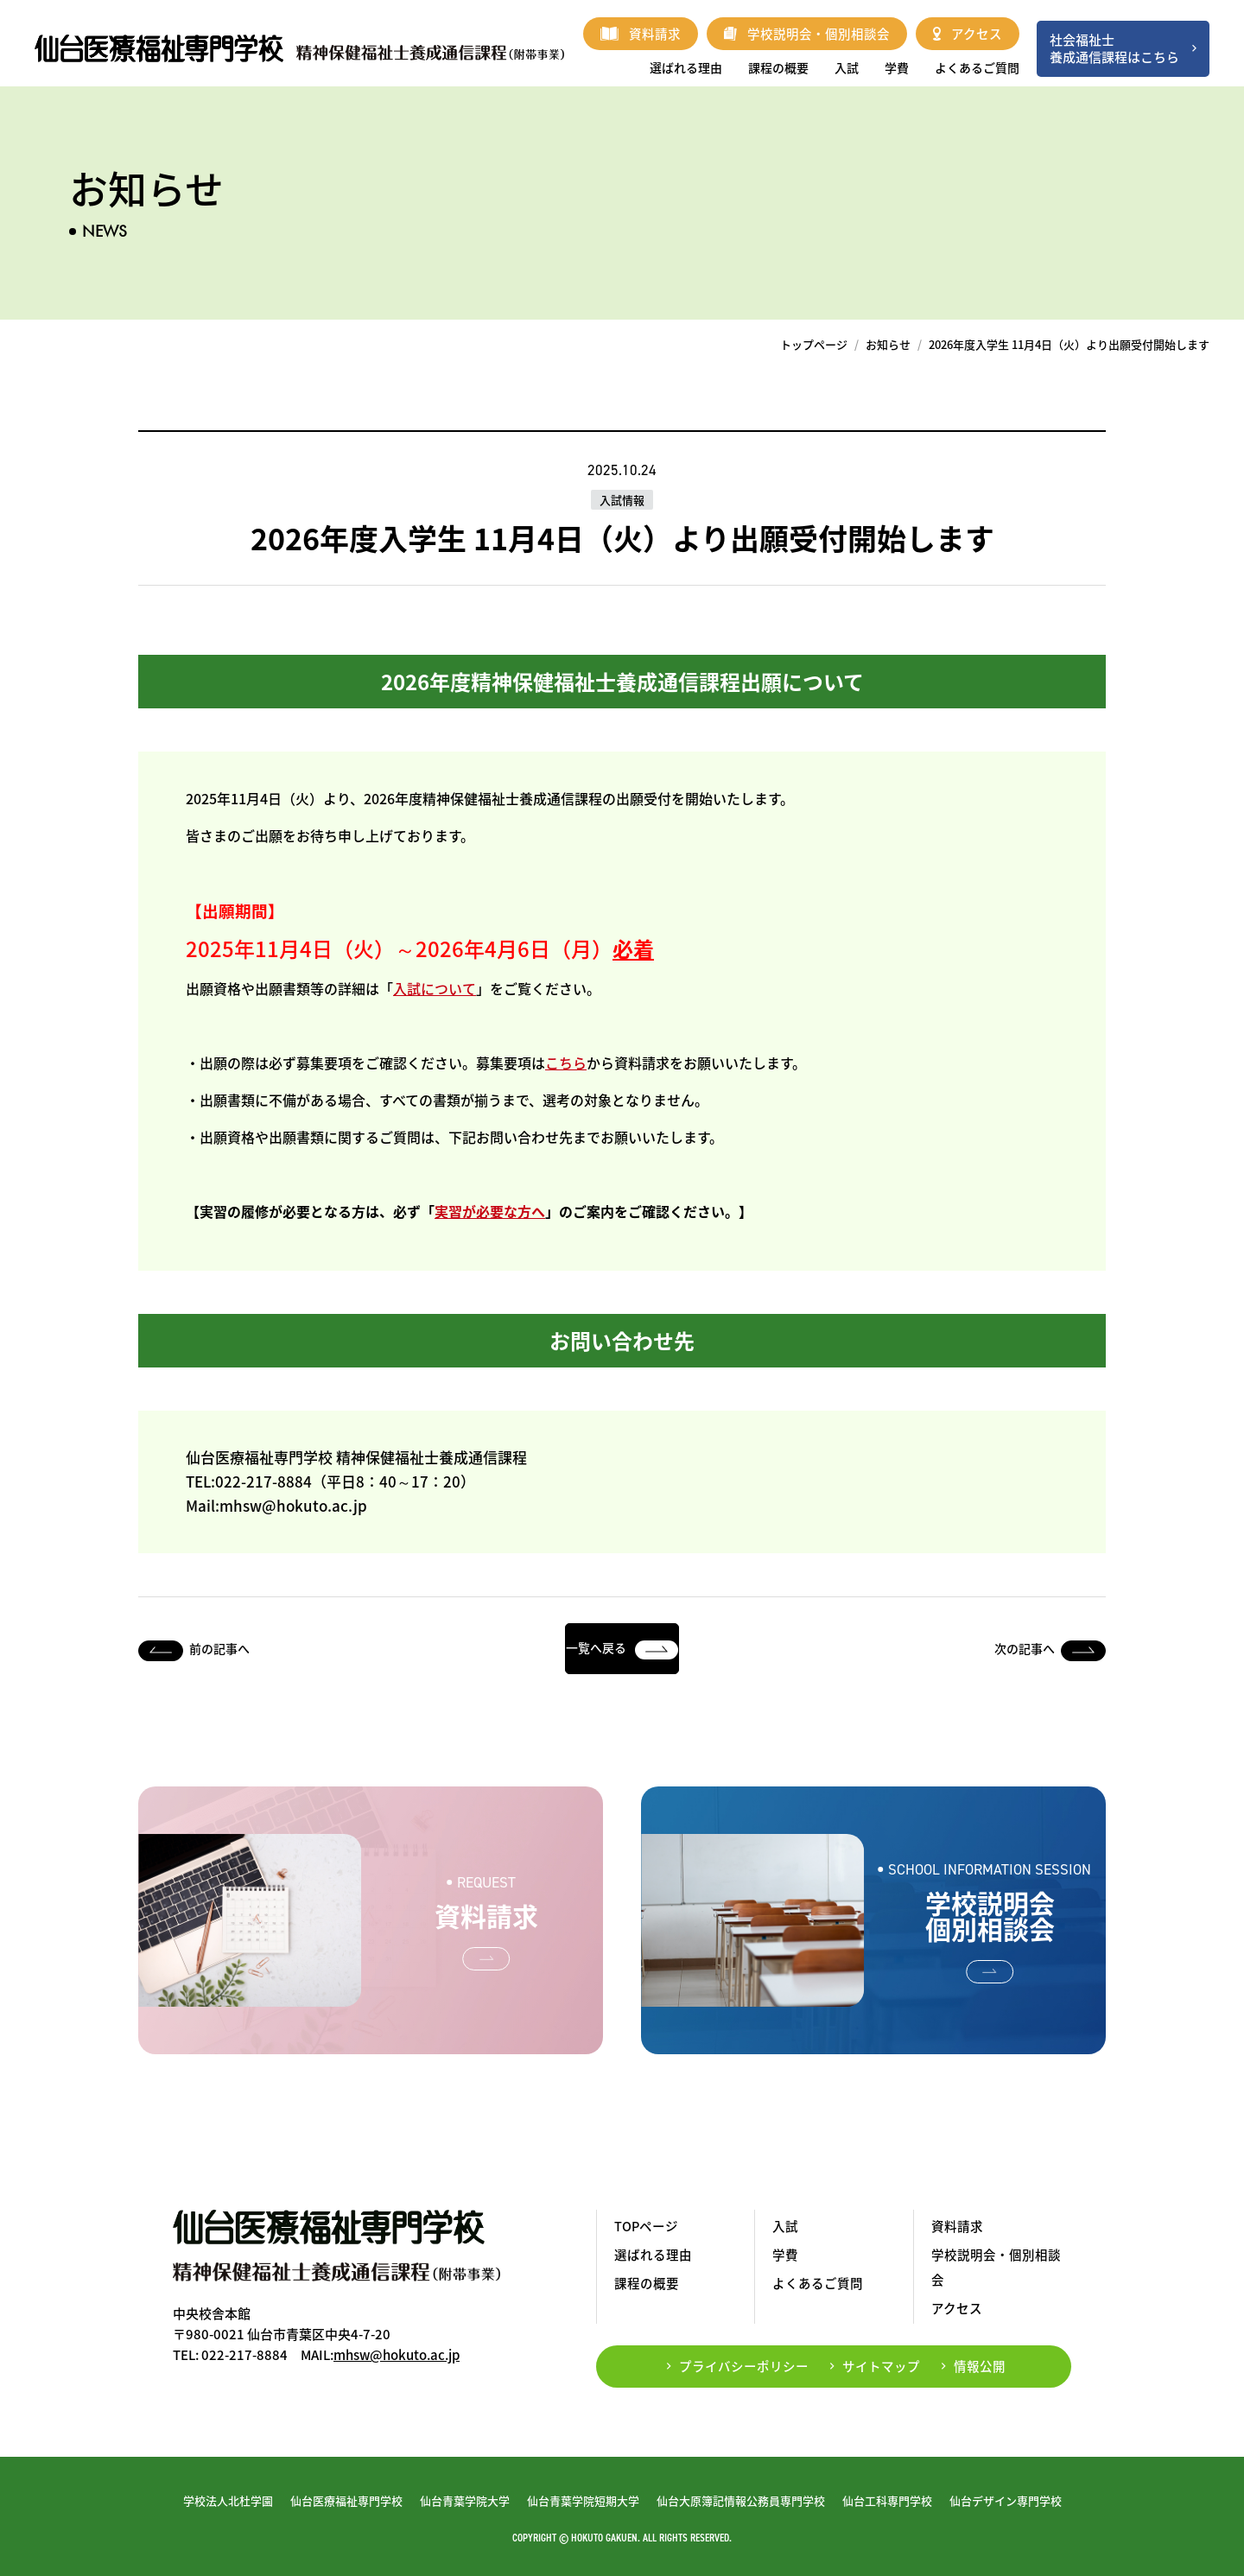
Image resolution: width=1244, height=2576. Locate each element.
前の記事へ (219, 1648)
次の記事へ (1024, 1648)
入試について (434, 988)
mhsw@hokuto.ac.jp (396, 2355)
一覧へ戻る (622, 1648)
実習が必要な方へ (490, 1211)
